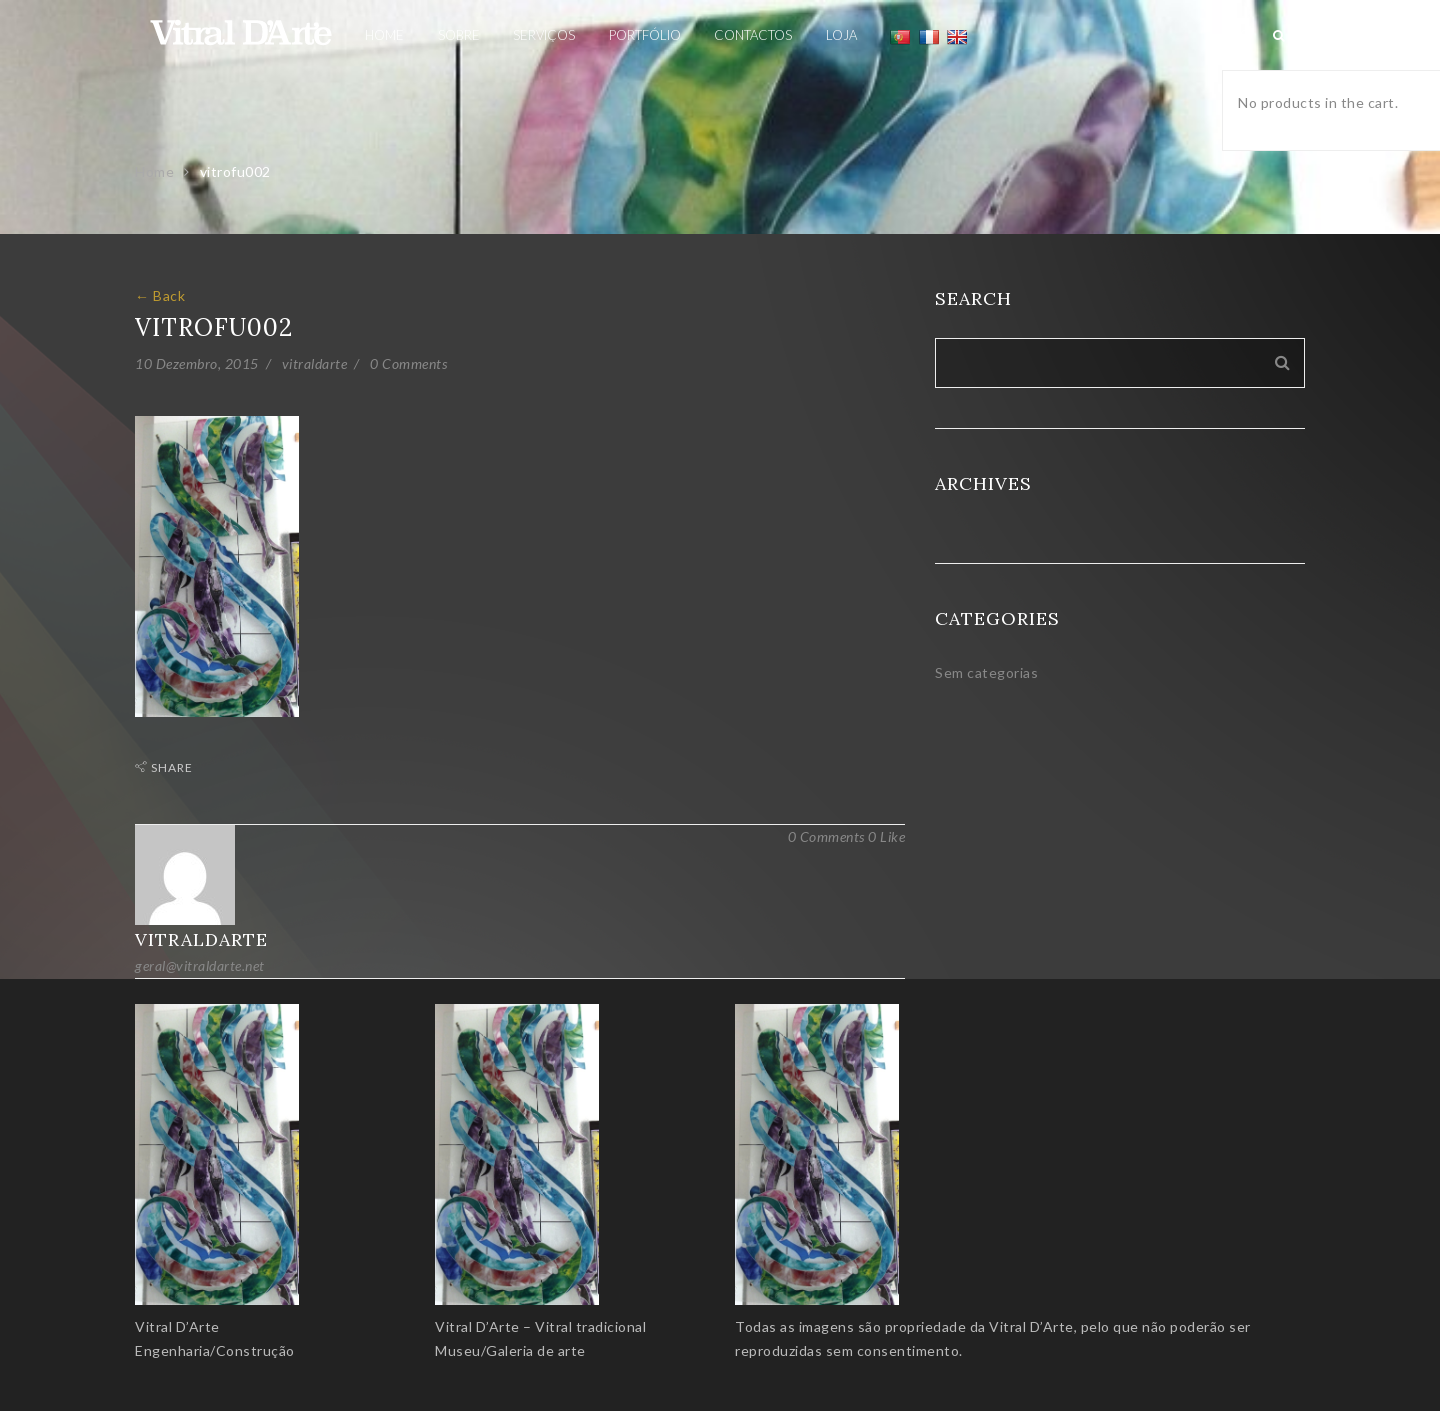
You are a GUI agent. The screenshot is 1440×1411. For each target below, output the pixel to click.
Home (154, 171)
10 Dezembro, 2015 (197, 363)
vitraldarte (315, 363)
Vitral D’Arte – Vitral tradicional (540, 1326)
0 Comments (408, 363)
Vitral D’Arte (177, 1326)
